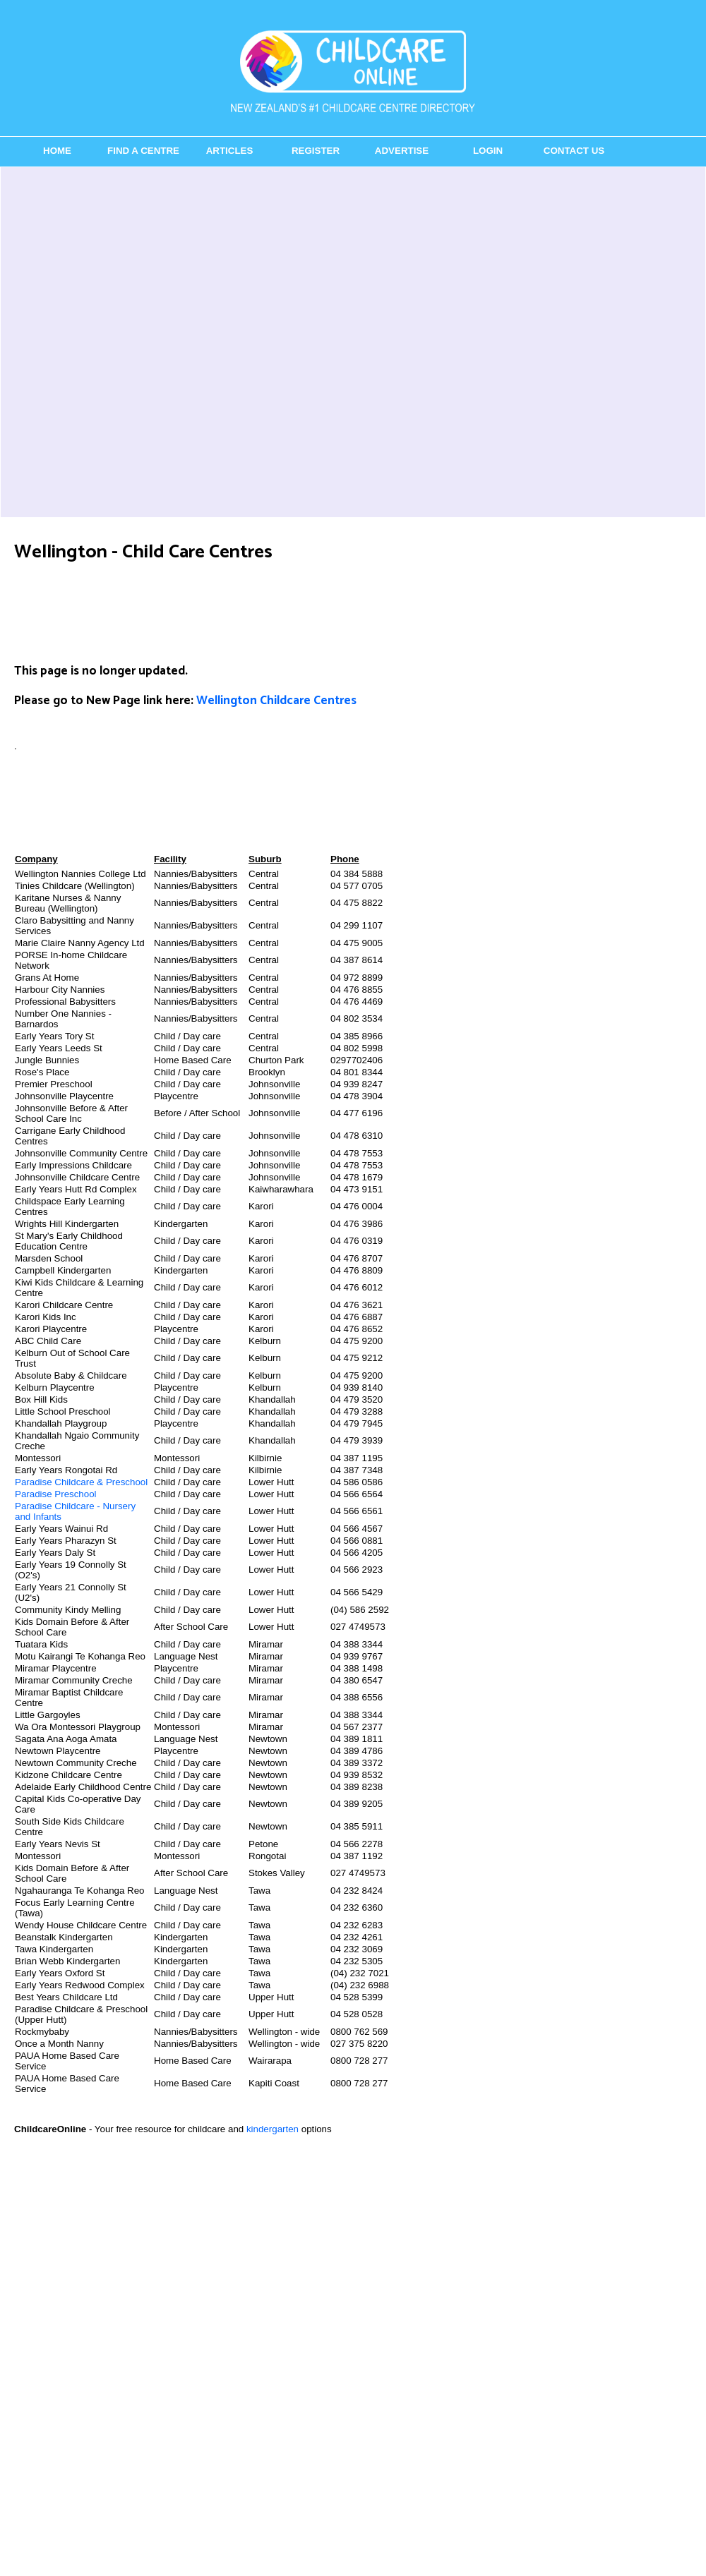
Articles (229, 150)
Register (316, 150)
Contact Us (574, 150)
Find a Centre (143, 150)
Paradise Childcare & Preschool (81, 1482)
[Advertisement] (165, 341)
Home (57, 150)
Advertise (402, 150)
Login (488, 150)
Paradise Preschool (56, 1494)
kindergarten (272, 2129)
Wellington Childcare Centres (276, 700)
